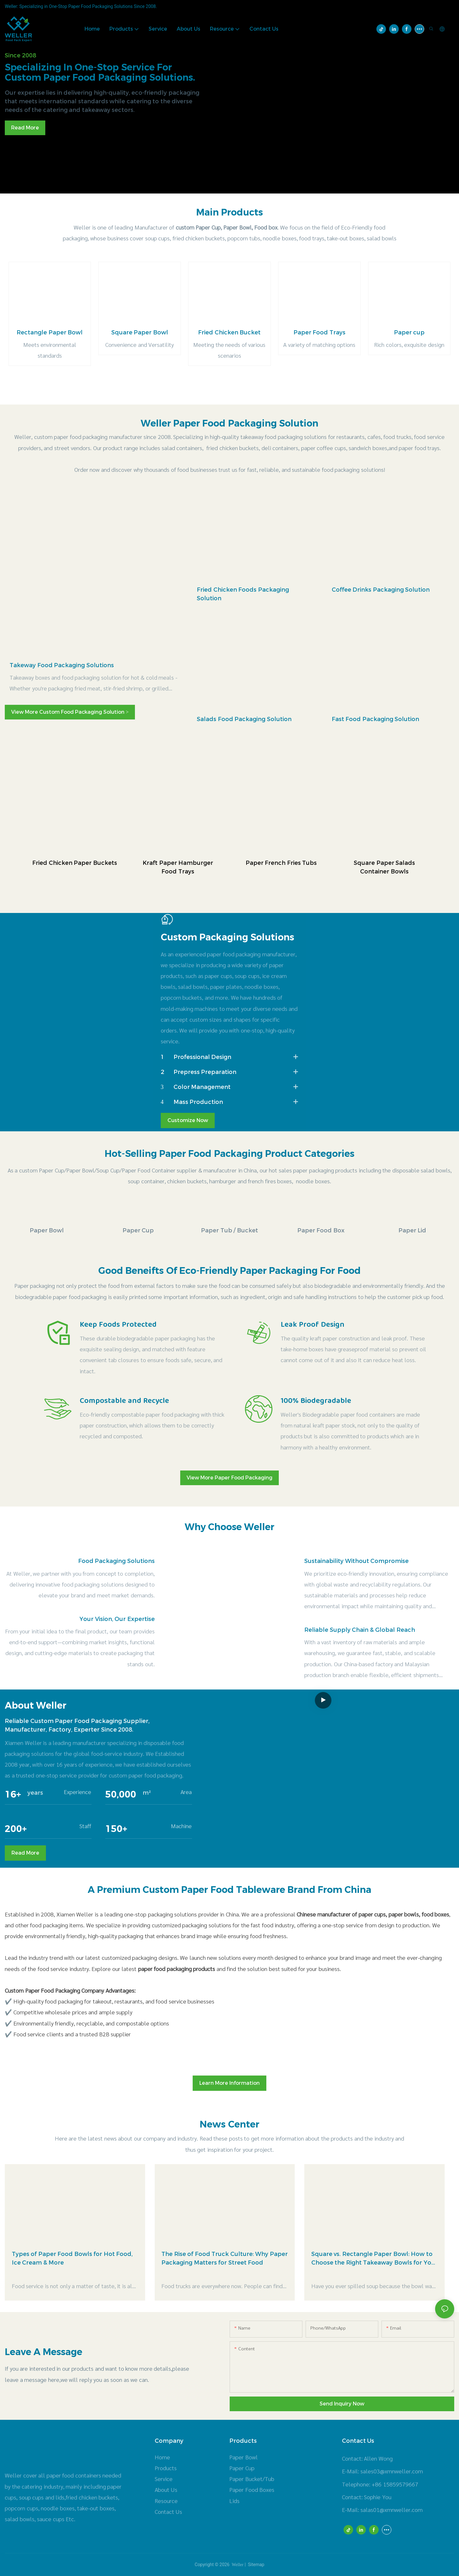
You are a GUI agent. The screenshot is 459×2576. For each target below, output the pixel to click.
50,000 (120, 1794)
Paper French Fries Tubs (281, 862)
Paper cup (409, 332)
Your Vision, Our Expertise (117, 1619)
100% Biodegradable (316, 1401)
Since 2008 (20, 55)
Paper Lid (412, 1230)
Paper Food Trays (319, 332)
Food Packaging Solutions (116, 1561)
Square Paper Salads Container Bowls (384, 867)
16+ (13, 1794)
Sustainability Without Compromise (356, 1561)
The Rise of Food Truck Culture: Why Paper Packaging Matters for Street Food (224, 2258)
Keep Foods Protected (118, 1325)
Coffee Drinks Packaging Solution (381, 589)
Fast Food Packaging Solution (375, 719)
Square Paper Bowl (139, 332)
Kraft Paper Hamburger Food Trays (178, 867)
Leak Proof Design (312, 1325)
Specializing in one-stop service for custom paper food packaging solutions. (100, 72)
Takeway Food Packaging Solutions (62, 665)
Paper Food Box (320, 1230)
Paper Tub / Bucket (229, 1230)
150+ (116, 1829)
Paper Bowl (47, 1230)
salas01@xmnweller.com (391, 2509)
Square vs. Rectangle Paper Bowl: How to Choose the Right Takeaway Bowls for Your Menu (374, 2259)
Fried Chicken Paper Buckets (74, 862)
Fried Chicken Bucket (229, 332)
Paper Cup (138, 1230)
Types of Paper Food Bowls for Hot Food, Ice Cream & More (72, 2258)
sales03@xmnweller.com (391, 2471)
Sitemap (255, 2564)
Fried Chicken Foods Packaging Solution (243, 594)
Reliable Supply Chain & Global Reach (359, 1629)
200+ (16, 1829)
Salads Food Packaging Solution (244, 719)
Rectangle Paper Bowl (50, 332)
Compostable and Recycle (124, 1401)
